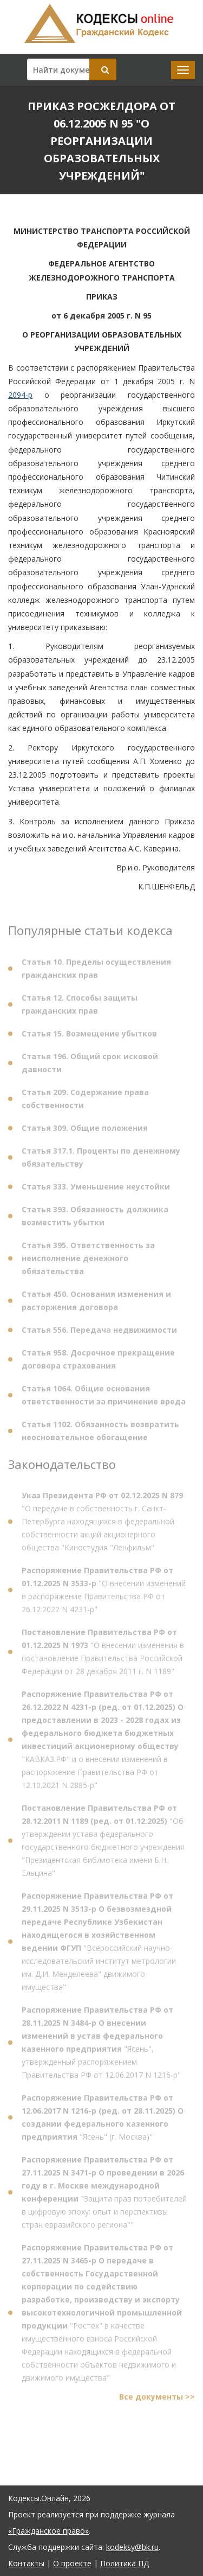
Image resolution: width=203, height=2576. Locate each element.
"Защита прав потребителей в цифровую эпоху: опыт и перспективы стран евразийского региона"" (104, 2194)
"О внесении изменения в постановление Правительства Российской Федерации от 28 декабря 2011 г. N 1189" (103, 1654)
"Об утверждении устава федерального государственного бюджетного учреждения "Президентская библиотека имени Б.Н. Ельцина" (103, 1843)
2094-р (20, 395)
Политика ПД (124, 2563)
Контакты (26, 2563)
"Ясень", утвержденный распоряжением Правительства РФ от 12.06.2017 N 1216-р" (101, 2045)
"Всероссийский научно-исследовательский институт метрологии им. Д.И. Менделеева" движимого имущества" (99, 1944)
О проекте (72, 2563)
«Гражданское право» (48, 2531)
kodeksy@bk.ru (132, 2547)
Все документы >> (157, 2399)
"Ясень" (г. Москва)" (103, 2120)
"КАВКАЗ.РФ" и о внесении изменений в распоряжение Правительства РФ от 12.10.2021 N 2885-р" (103, 1742)
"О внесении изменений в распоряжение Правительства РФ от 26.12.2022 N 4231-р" (104, 1592)
